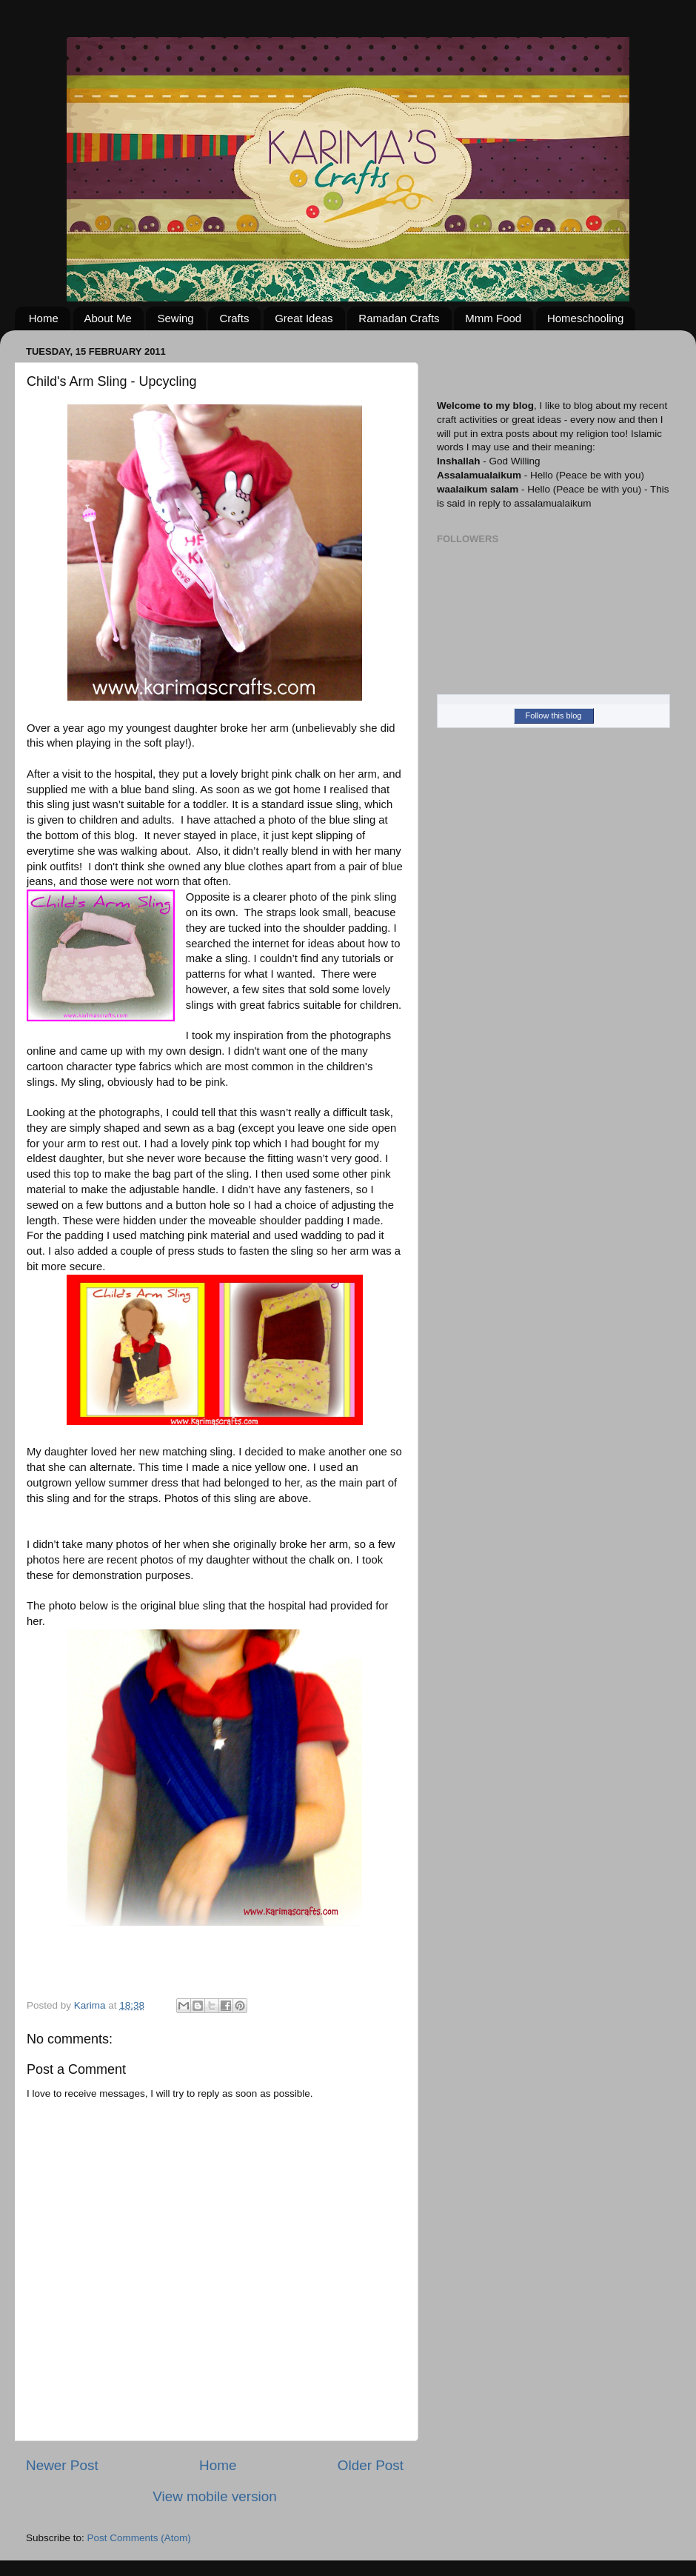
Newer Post (62, 2465)
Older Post (371, 2465)
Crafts (234, 318)
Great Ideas (303, 318)
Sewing (175, 318)
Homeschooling (585, 318)
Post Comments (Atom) (139, 2537)
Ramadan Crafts (398, 318)
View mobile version (215, 2496)
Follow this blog (554, 715)
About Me (108, 318)
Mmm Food (493, 318)
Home (43, 318)
